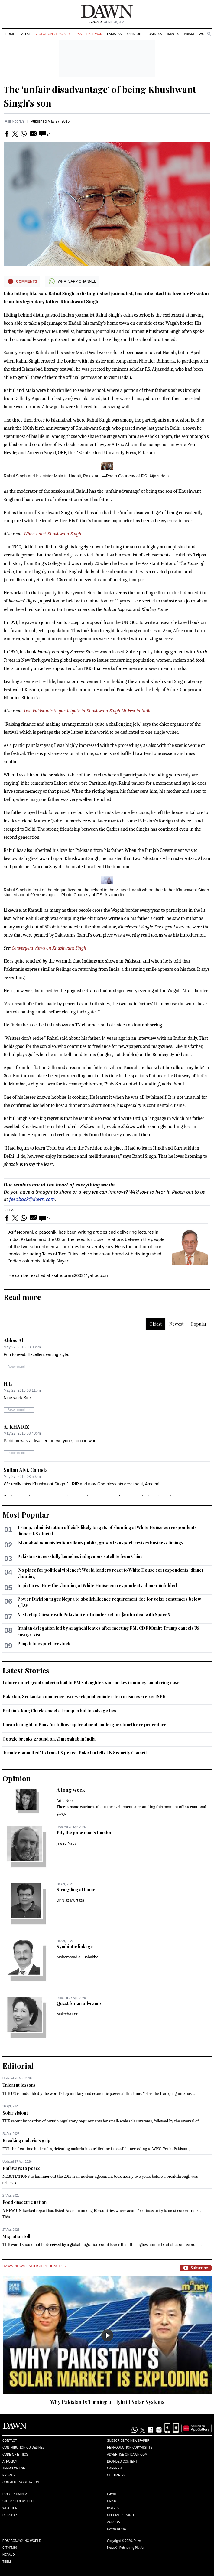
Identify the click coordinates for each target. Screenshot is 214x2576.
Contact (9, 2440)
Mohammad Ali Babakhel (78, 1957)
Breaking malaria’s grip (26, 2140)
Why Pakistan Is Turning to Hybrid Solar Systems (107, 2402)
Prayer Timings (15, 2494)
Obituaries (116, 2475)
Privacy (8, 2475)
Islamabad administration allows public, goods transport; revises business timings (100, 1543)
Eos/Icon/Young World (21, 2540)
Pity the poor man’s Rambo (84, 1833)
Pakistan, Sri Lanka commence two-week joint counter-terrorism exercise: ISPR (84, 1696)
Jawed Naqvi (67, 1843)
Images (173, 33)
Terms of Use (13, 2468)
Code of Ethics (15, 2454)
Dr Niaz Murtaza (70, 1900)
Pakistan (114, 33)
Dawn (111, 2494)
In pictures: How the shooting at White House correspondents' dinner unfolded (97, 1585)
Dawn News (116, 2529)
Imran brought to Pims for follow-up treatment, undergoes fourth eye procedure (84, 1725)
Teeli (6, 2561)
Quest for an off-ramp (79, 2003)
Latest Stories (25, 1670)
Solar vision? (15, 2113)
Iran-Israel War (88, 33)
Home (10, 33)
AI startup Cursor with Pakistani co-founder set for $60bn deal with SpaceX (93, 1614)
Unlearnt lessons (19, 2085)
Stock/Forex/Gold (18, 2501)
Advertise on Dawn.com (127, 2454)
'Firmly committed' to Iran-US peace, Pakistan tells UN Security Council (74, 1753)
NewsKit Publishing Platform (127, 2547)
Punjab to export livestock (43, 1643)
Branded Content (122, 2461)
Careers (114, 2468)
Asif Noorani (14, 121)
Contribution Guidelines (23, 2447)
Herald (8, 2554)
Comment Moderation (20, 2482)
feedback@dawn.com (32, 1199)
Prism (189, 33)
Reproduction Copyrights (129, 2447)
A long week (71, 1790)
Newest (176, 1324)
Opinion (134, 33)
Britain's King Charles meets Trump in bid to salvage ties (59, 1711)
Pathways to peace (21, 2168)
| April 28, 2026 (107, 22)
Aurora (113, 2522)
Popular (199, 1324)
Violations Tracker (52, 33)
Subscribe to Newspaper (128, 2440)
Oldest (155, 1324)
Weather (9, 2508)
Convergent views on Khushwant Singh (49, 948)
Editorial (18, 2065)
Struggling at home (76, 1889)
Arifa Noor (65, 1800)
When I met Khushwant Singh (52, 534)
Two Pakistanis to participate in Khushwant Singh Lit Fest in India (88, 711)
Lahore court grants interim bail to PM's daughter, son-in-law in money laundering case (91, 1682)
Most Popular (26, 1514)
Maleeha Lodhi (69, 2013)
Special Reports (121, 2515)
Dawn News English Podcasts (34, 2266)
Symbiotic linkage (75, 1946)
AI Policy (9, 2461)
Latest (25, 33)
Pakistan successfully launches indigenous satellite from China (80, 1556)
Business (154, 33)
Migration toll (16, 2236)
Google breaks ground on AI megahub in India (49, 1739)
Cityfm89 (9, 2547)
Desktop (9, 2515)
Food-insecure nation (24, 2202)
